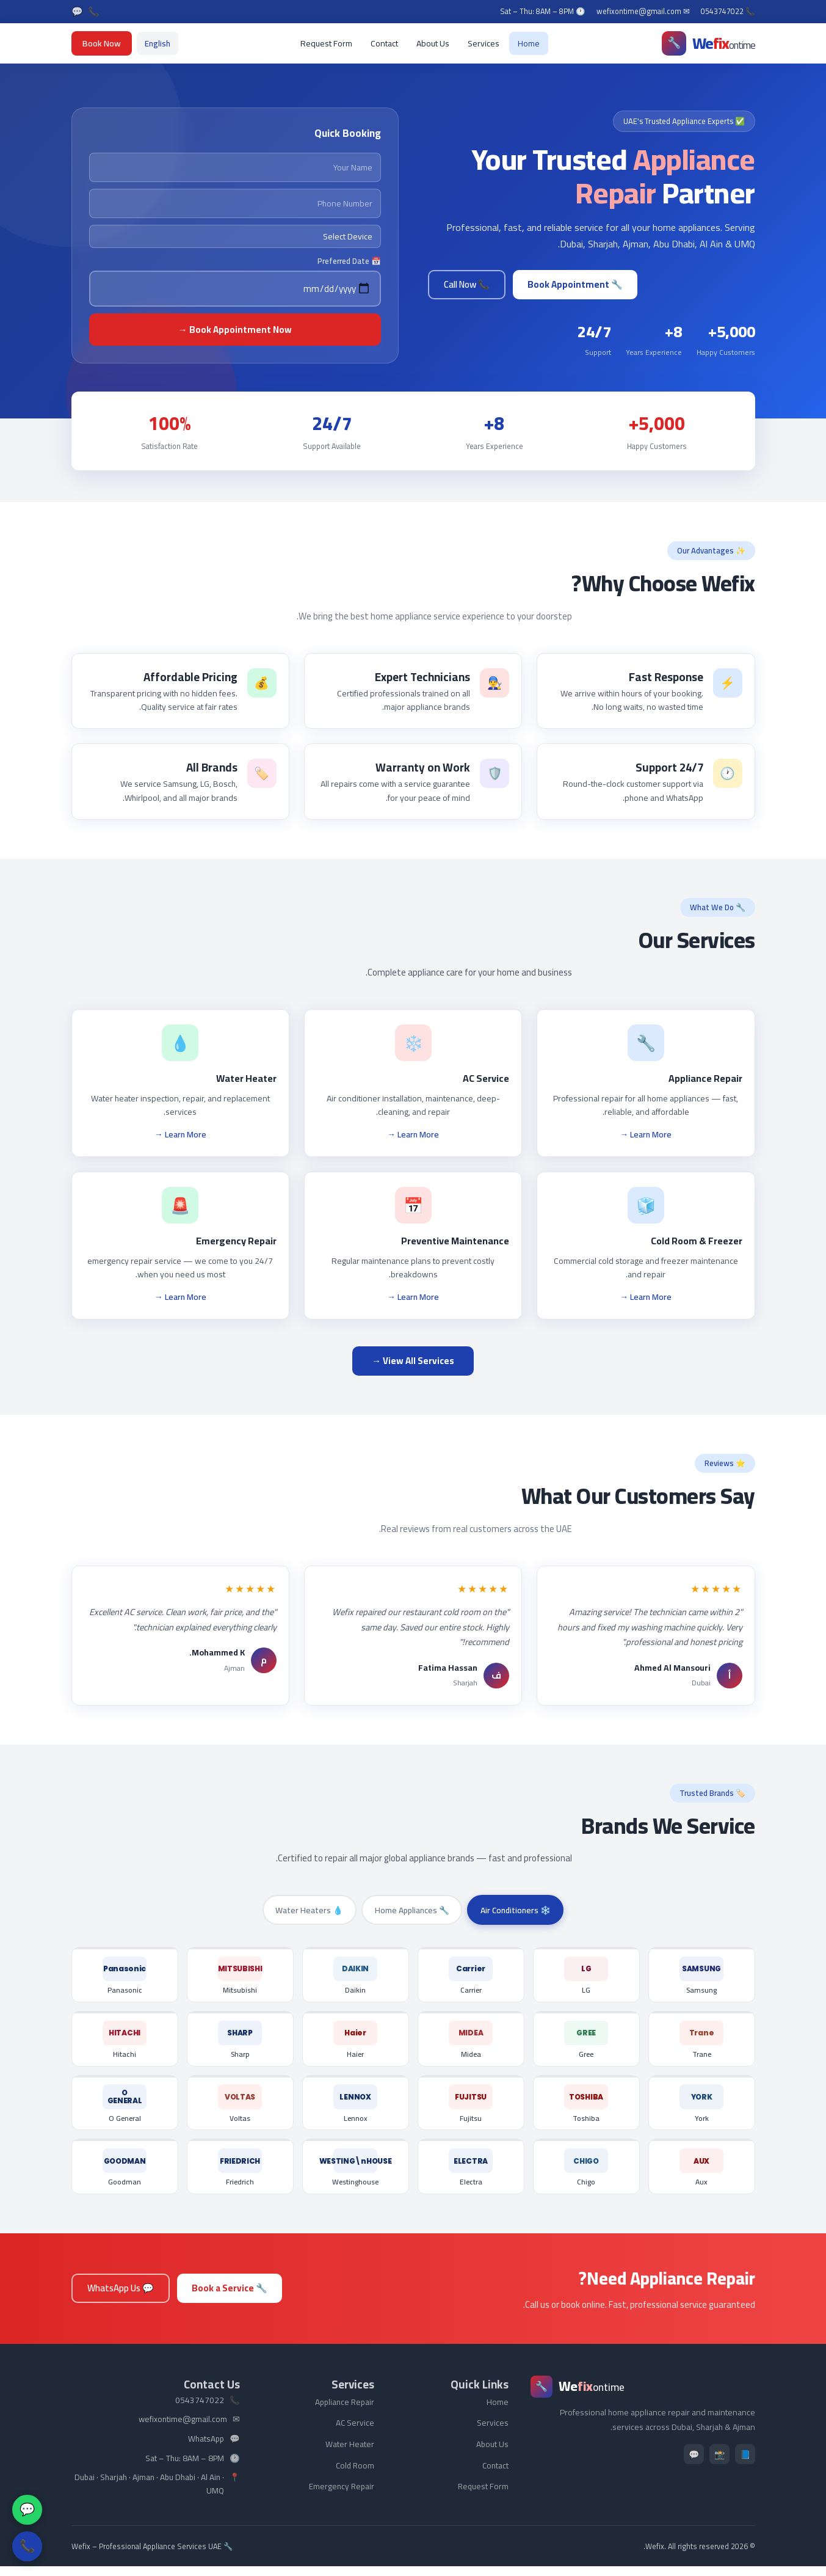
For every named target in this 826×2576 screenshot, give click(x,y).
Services (483, 43)
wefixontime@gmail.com (183, 2429)
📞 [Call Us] (27, 2546)
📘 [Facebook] (745, 2464)
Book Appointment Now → (235, 329)
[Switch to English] (157, 43)
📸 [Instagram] (719, 2464)
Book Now (101, 43)
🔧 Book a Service (229, 2298)
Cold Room (355, 2475)
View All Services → (413, 1361)
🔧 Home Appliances (411, 1910)
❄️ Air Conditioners (519, 1910)
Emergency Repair (341, 2496)
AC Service (355, 2432)
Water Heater (349, 2454)
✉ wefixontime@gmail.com (643, 11)
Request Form (326, 43)
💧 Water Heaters (305, 1910)
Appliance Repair (344, 2412)
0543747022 (199, 2410)
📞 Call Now (467, 284)
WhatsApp (206, 2449)
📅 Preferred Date (349, 261)
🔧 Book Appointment (575, 284)
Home (529, 43)
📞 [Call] (94, 11)
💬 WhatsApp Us (120, 2298)
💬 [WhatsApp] (77, 11)
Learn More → (646, 1134)
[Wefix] (708, 43)
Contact (384, 43)
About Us (432, 43)
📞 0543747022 (728, 11)
